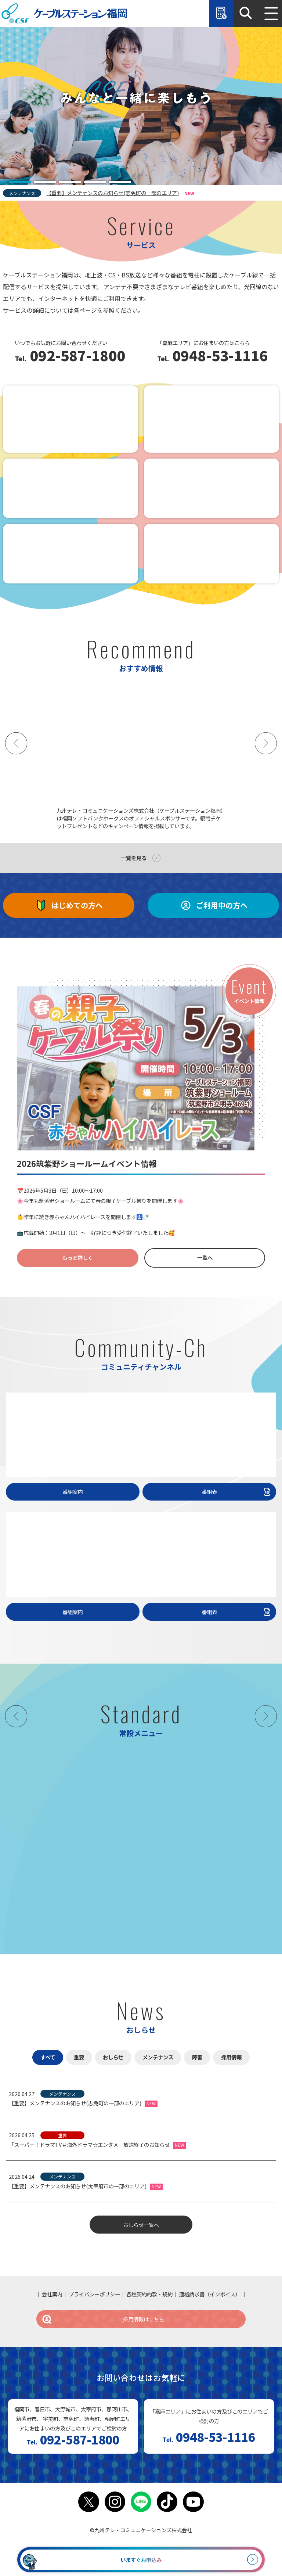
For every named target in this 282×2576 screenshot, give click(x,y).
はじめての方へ (69, 905)
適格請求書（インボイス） (210, 2294)
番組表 (237, 1492)
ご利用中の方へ (213, 905)
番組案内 (72, 1491)
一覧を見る (134, 858)
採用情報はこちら (102, 2319)
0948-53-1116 (218, 356)
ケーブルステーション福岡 (64, 13)
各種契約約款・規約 (149, 2294)
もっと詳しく (77, 1257)
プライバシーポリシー (94, 2294)
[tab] (20, 182)
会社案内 (52, 2294)
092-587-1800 (75, 356)
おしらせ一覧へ (141, 2224)
